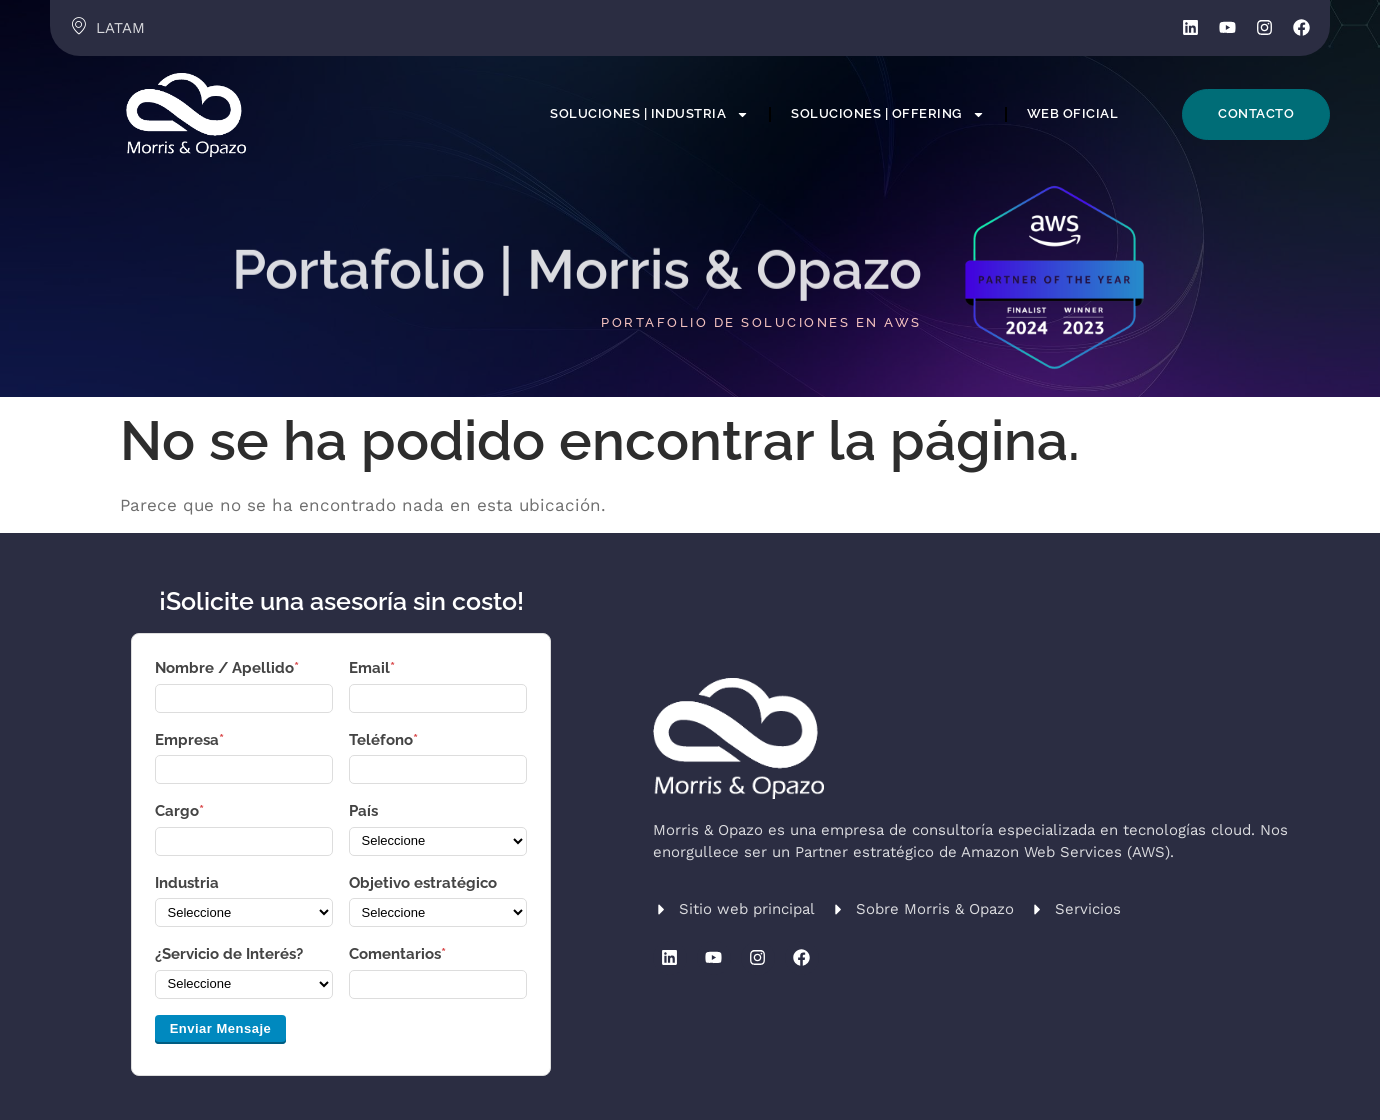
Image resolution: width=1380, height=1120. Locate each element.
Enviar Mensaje (221, 1028)
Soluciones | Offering (888, 114)
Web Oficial (1073, 113)
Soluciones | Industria (649, 114)
